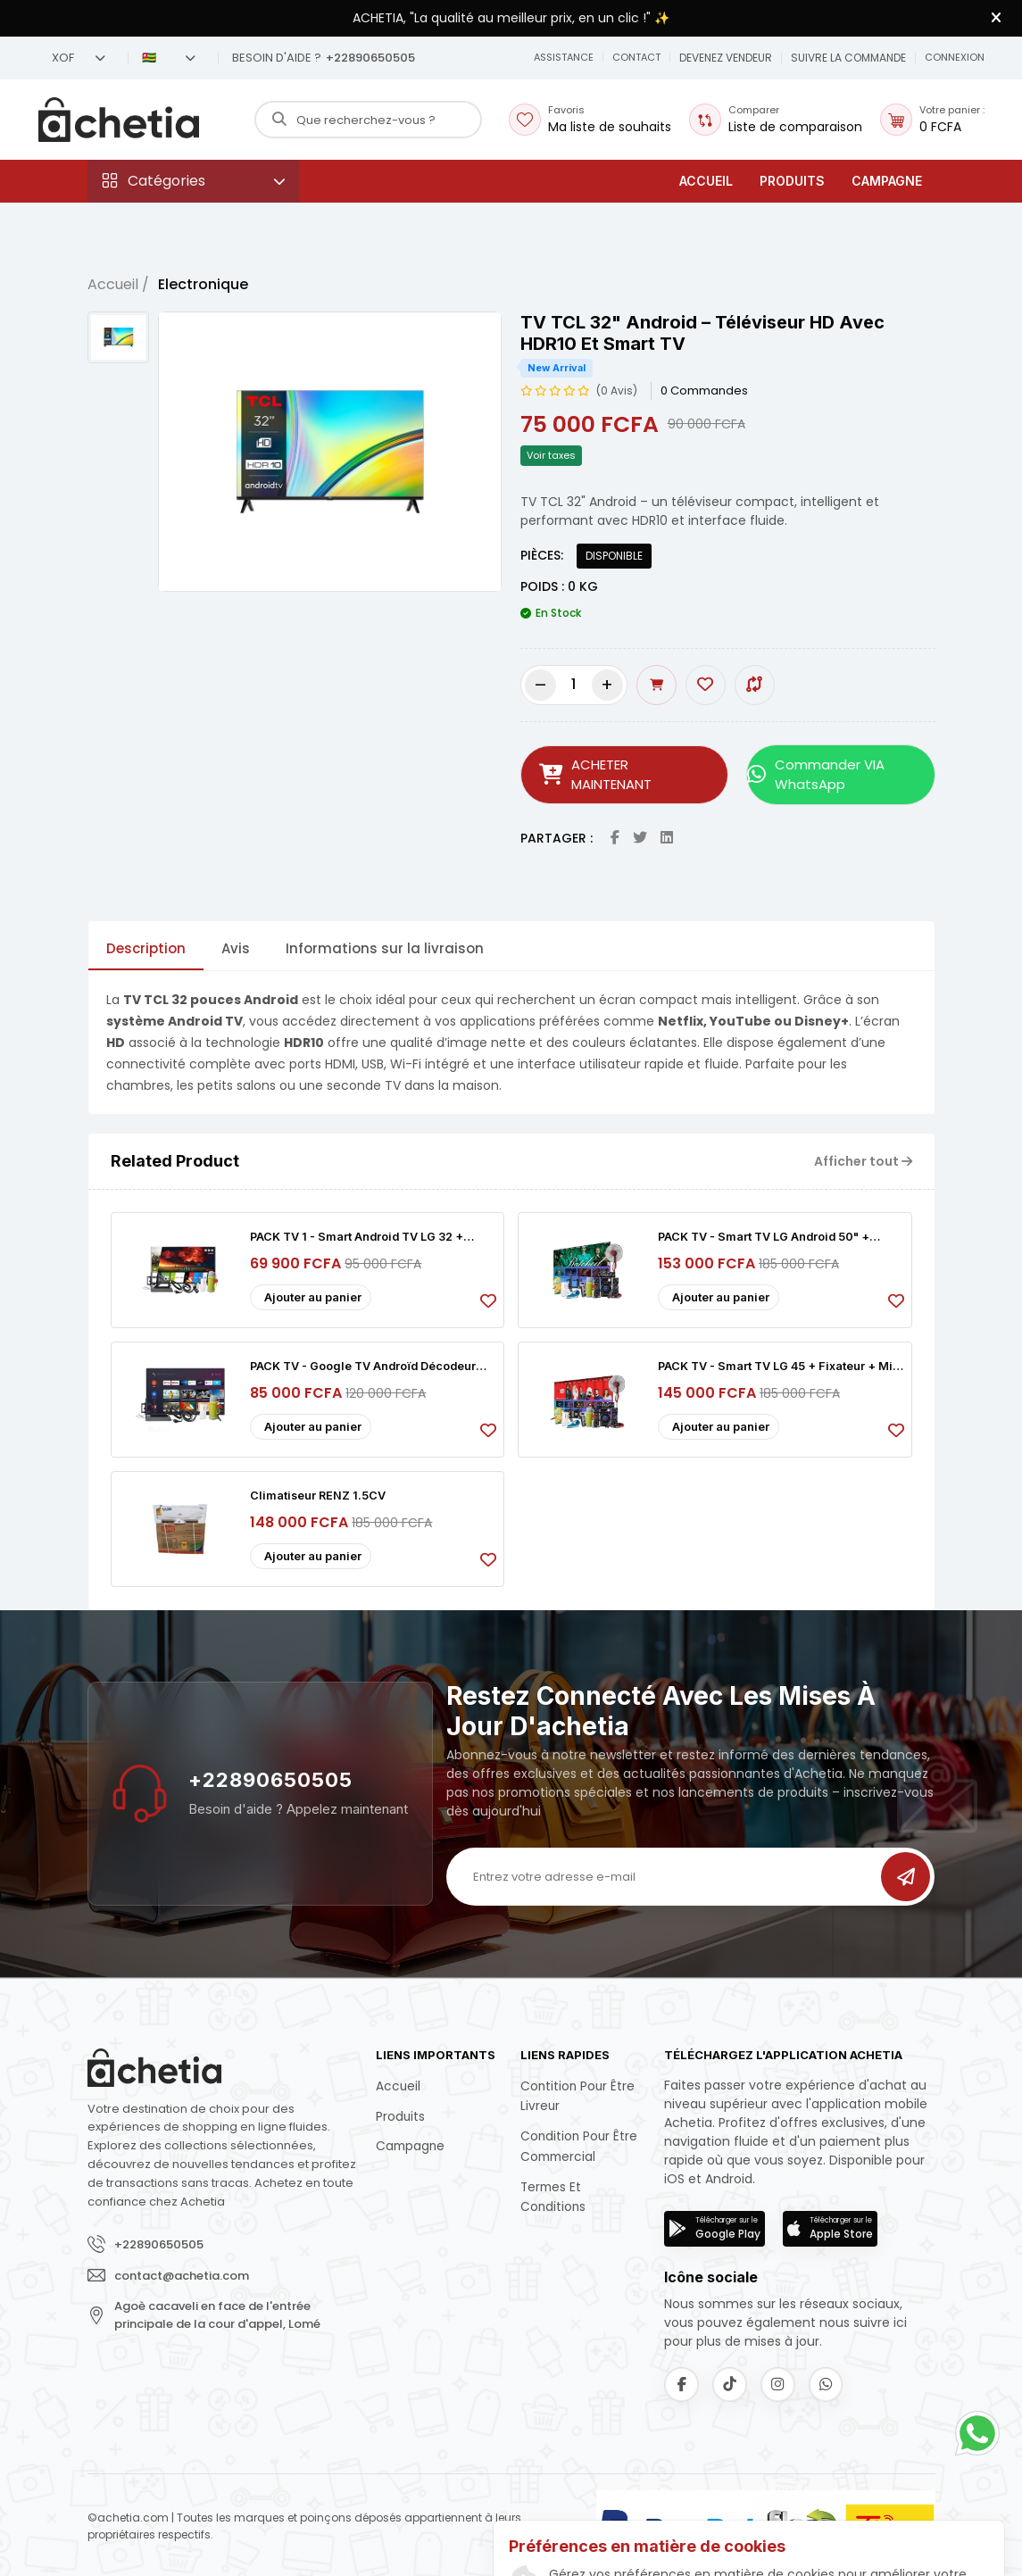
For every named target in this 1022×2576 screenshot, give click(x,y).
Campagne (887, 180)
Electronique (203, 284)
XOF (78, 57)
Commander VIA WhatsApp (812, 772)
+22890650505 (270, 1776)
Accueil (706, 180)
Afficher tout (863, 1157)
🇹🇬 (168, 57)
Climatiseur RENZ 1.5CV (318, 1492)
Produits (792, 180)
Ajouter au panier (312, 1293)
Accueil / (118, 284)
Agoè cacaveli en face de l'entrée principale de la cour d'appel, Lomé (217, 2311)
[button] (633, 58)
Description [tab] (146, 944)
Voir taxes (551, 455)
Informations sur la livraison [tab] (385, 944)
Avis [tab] (235, 944)
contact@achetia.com (181, 2271)
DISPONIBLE (614, 555)
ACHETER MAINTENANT (624, 773)
